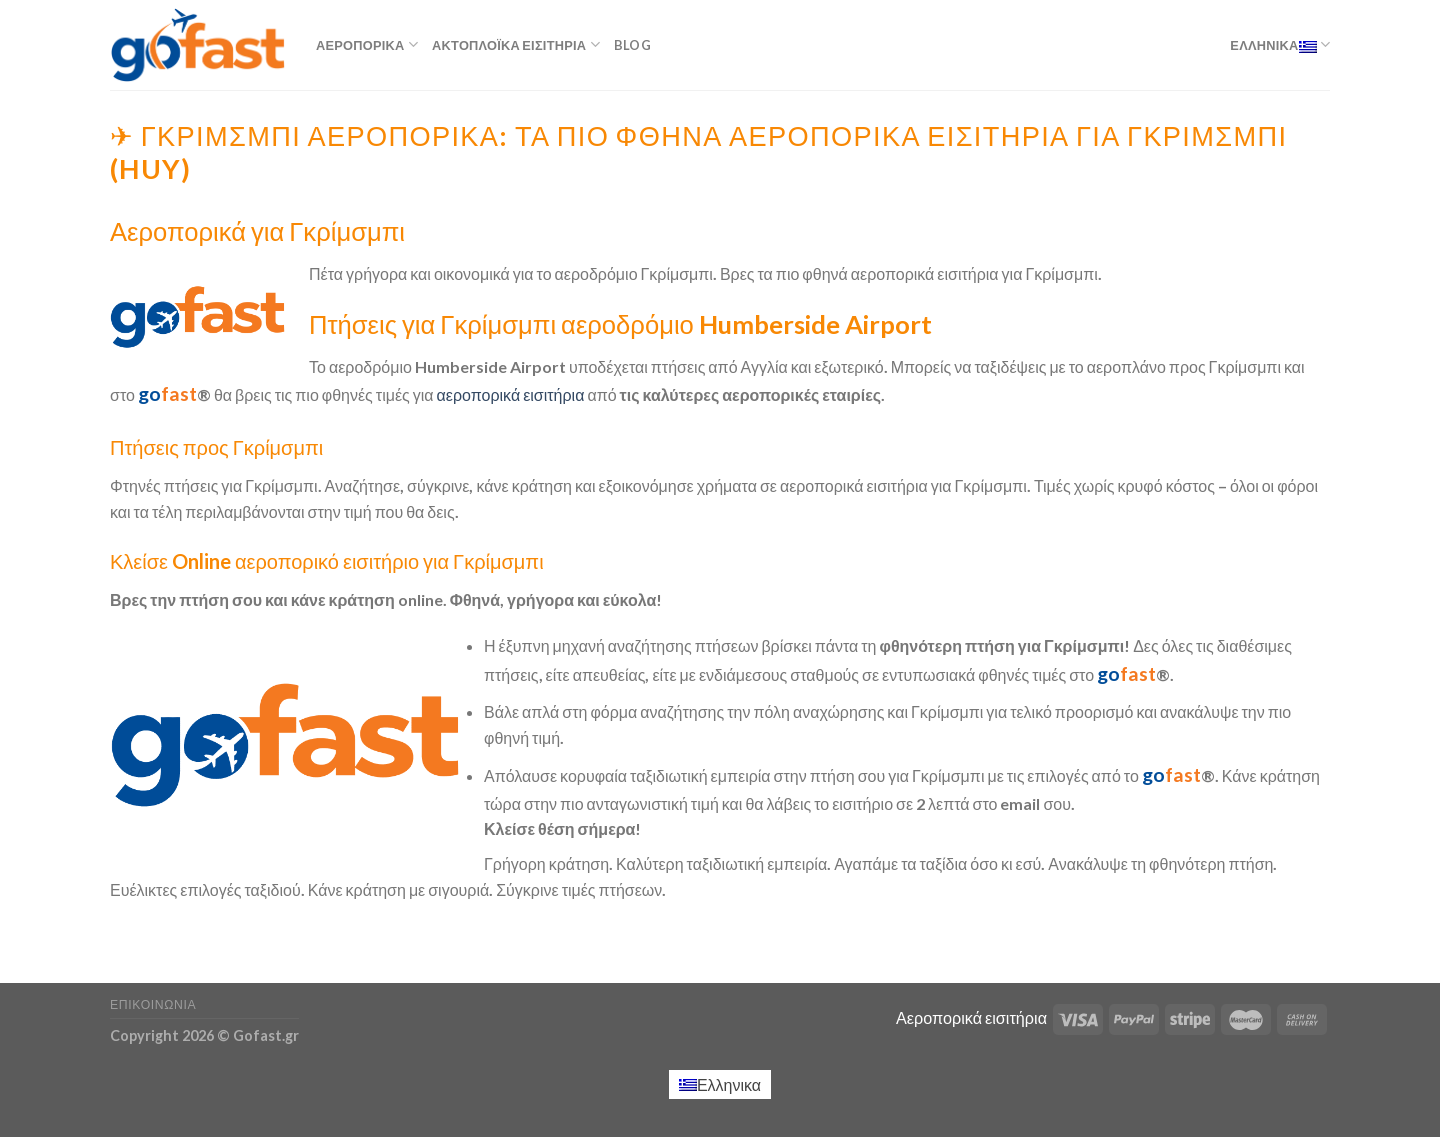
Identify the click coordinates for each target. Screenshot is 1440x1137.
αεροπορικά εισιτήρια (511, 394)
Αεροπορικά (367, 44)
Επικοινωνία (153, 1004)
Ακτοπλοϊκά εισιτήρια (516, 44)
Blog (632, 45)
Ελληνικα (1280, 44)
